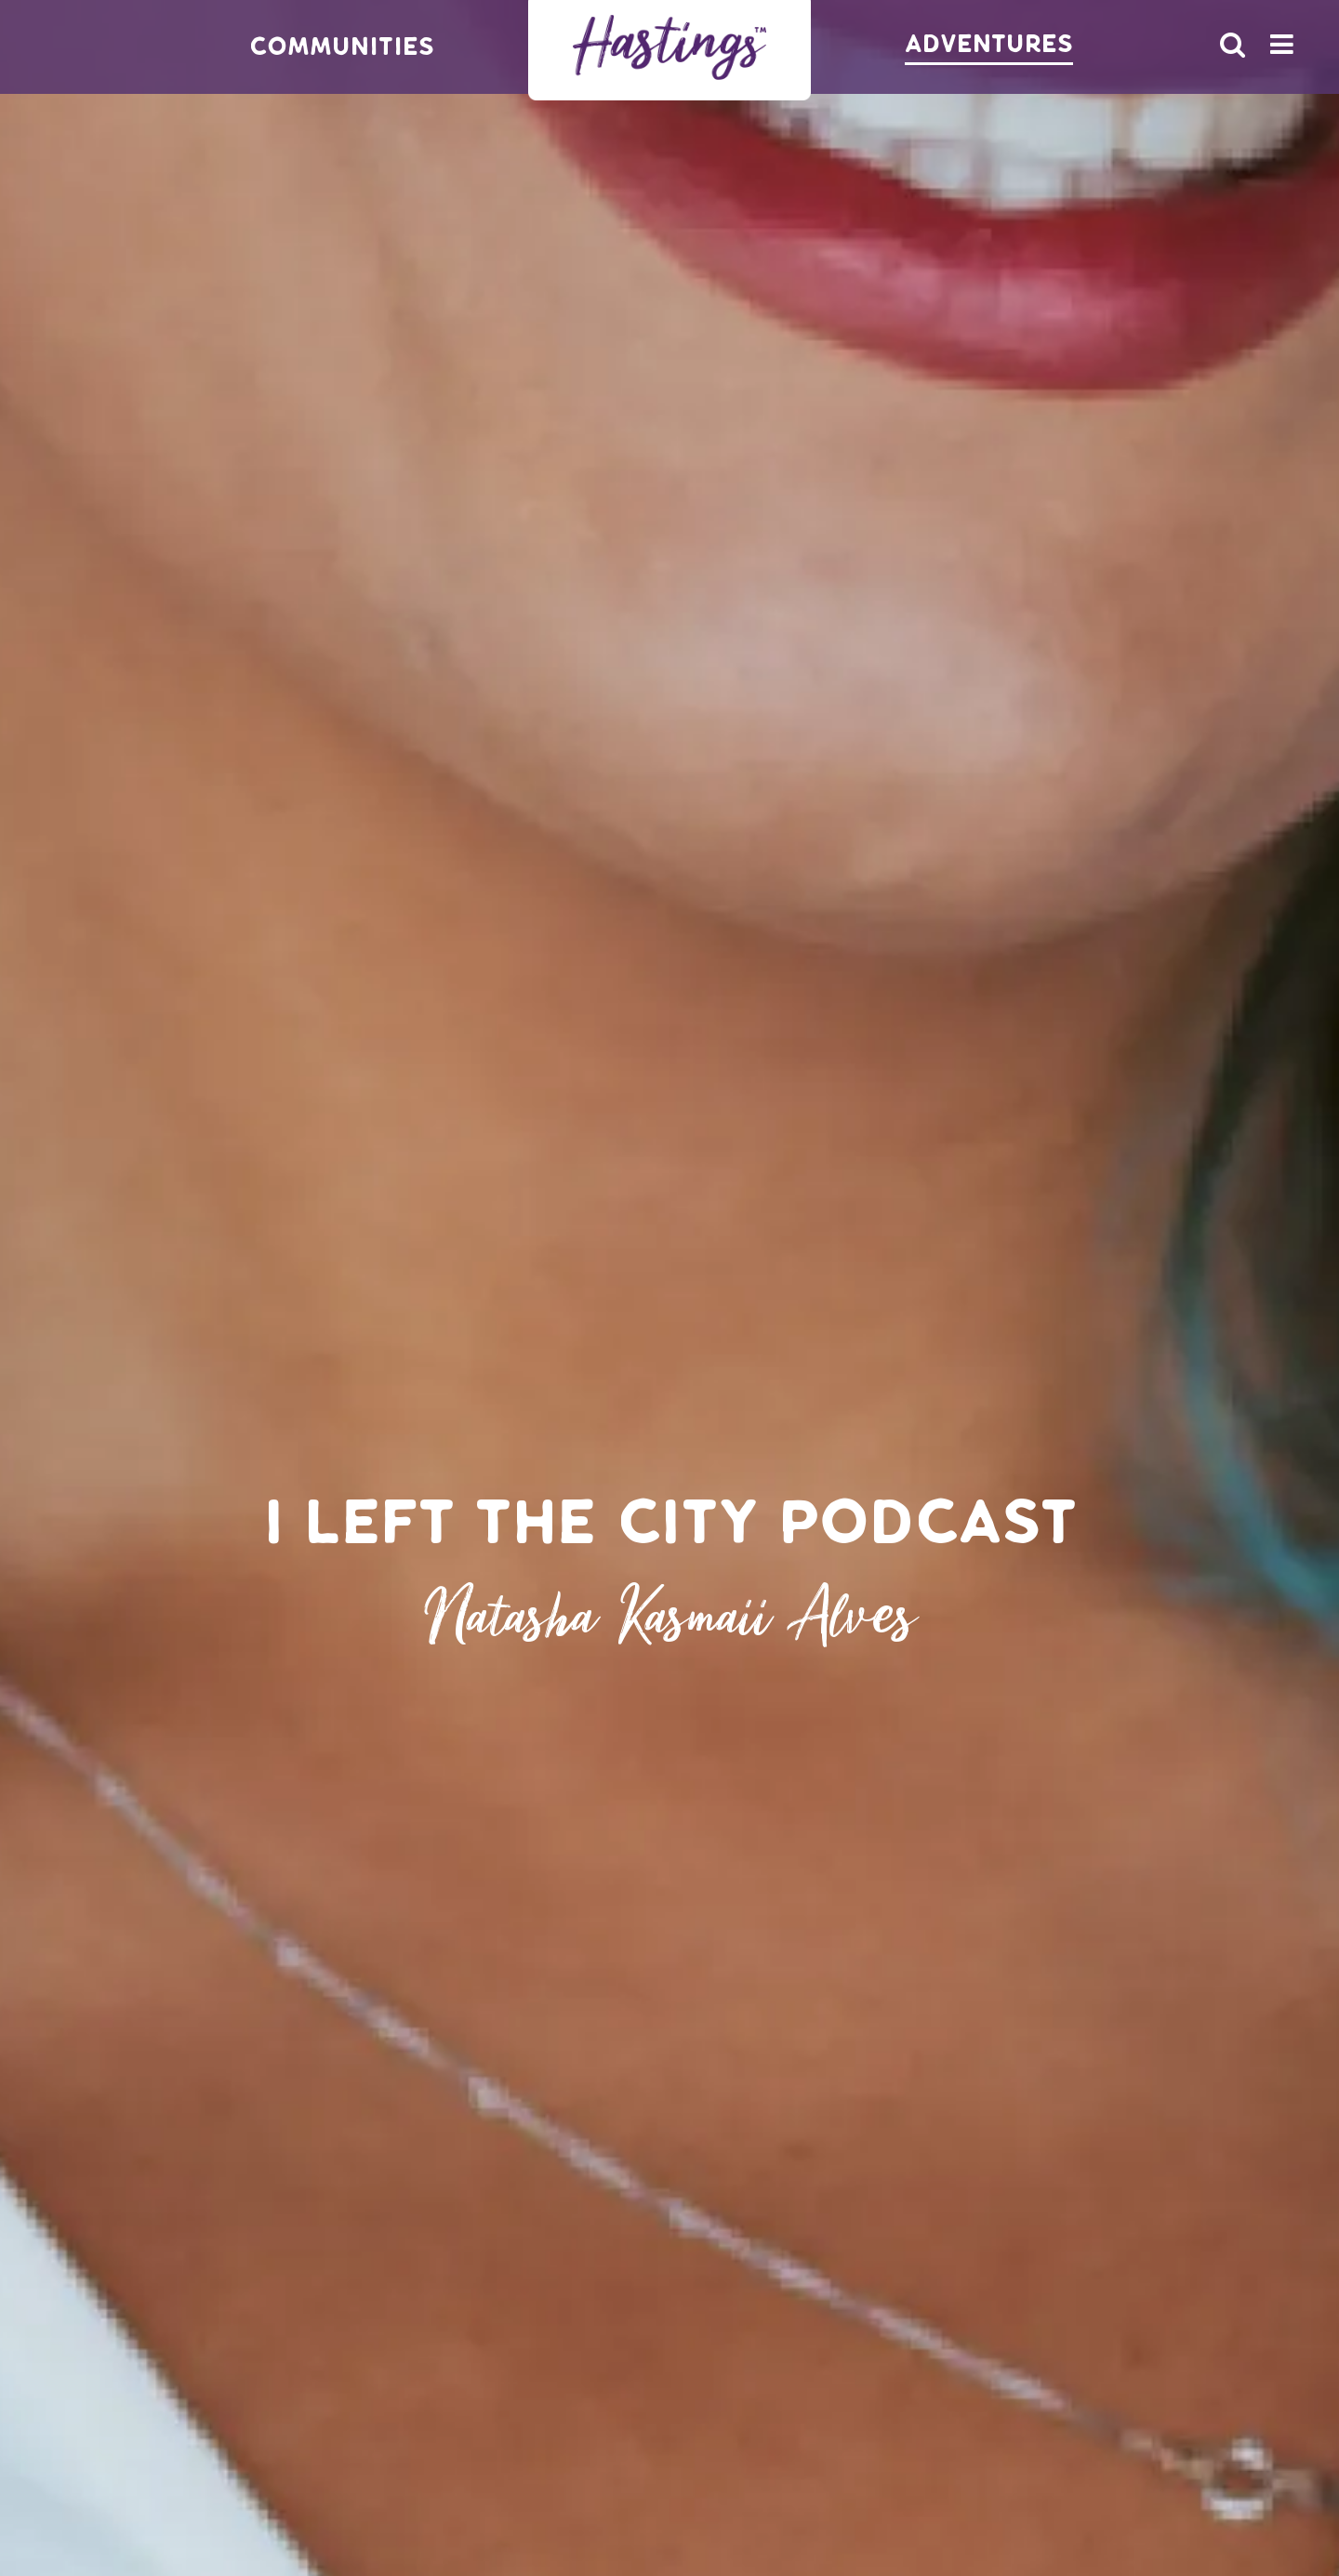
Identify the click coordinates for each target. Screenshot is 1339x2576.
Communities (341, 46)
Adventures (989, 44)
